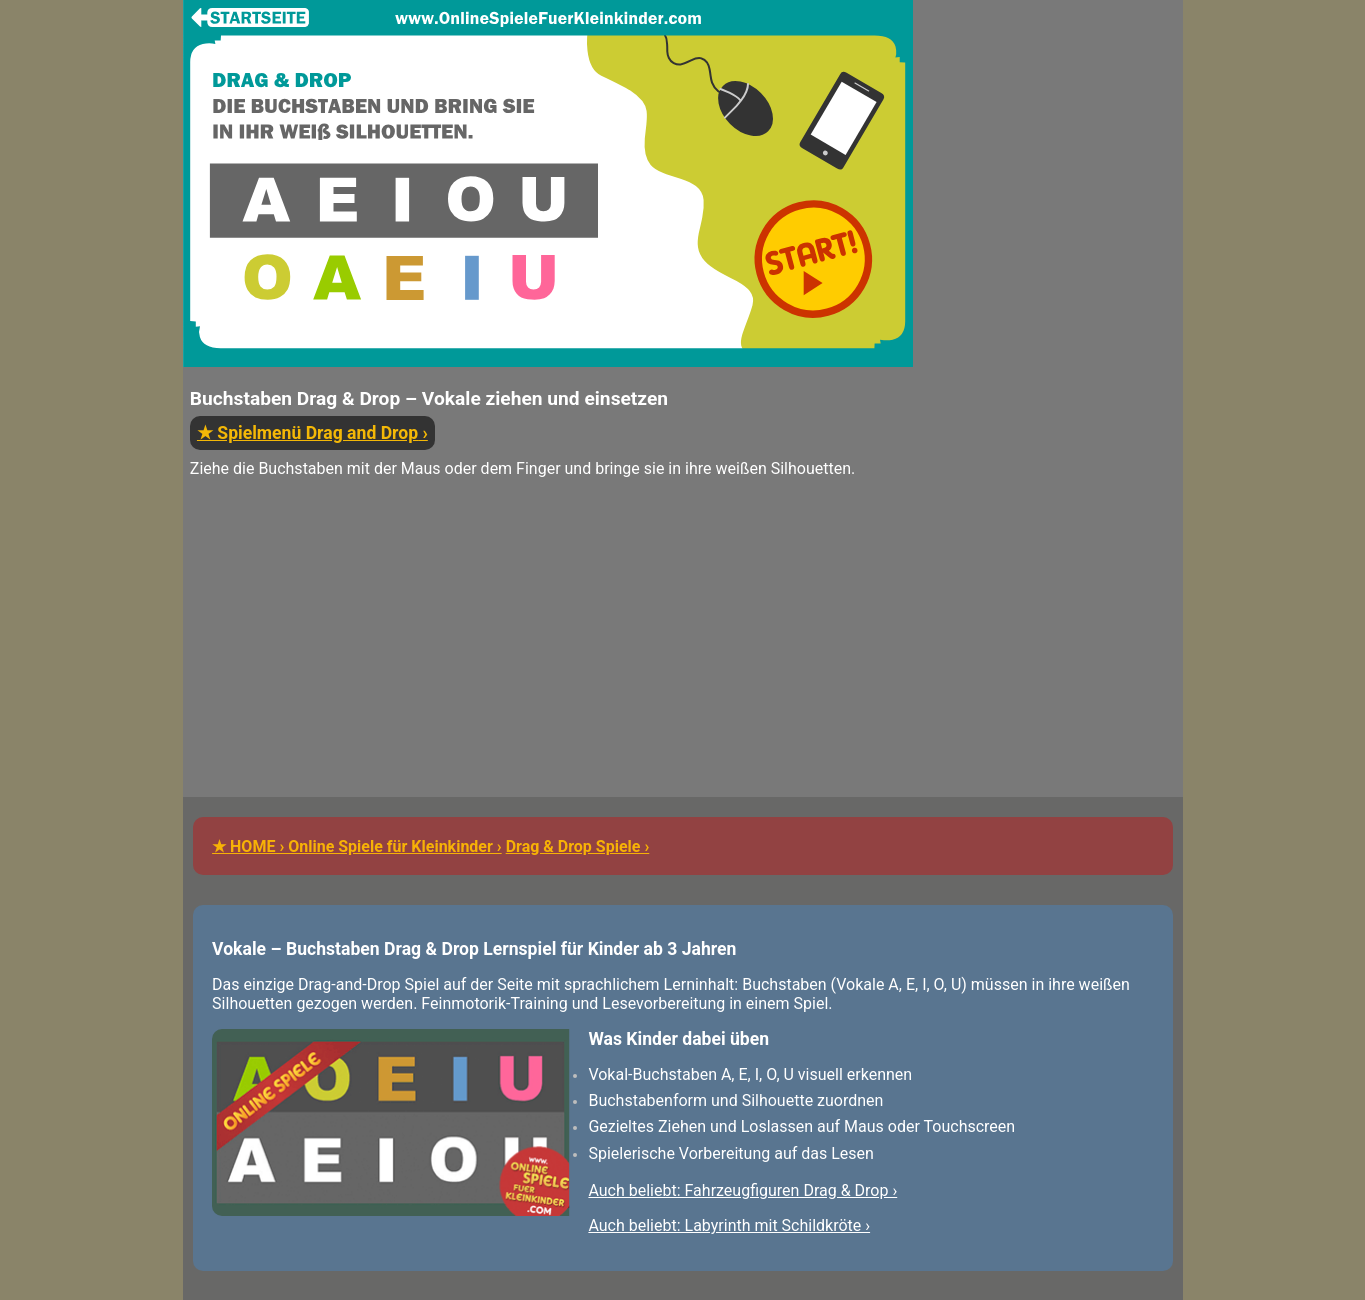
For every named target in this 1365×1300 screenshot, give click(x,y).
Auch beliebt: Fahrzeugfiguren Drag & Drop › (742, 1190)
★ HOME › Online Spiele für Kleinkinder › (357, 846)
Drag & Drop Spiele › (578, 846)
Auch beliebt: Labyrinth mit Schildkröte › (729, 1225)
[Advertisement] (548, 657)
